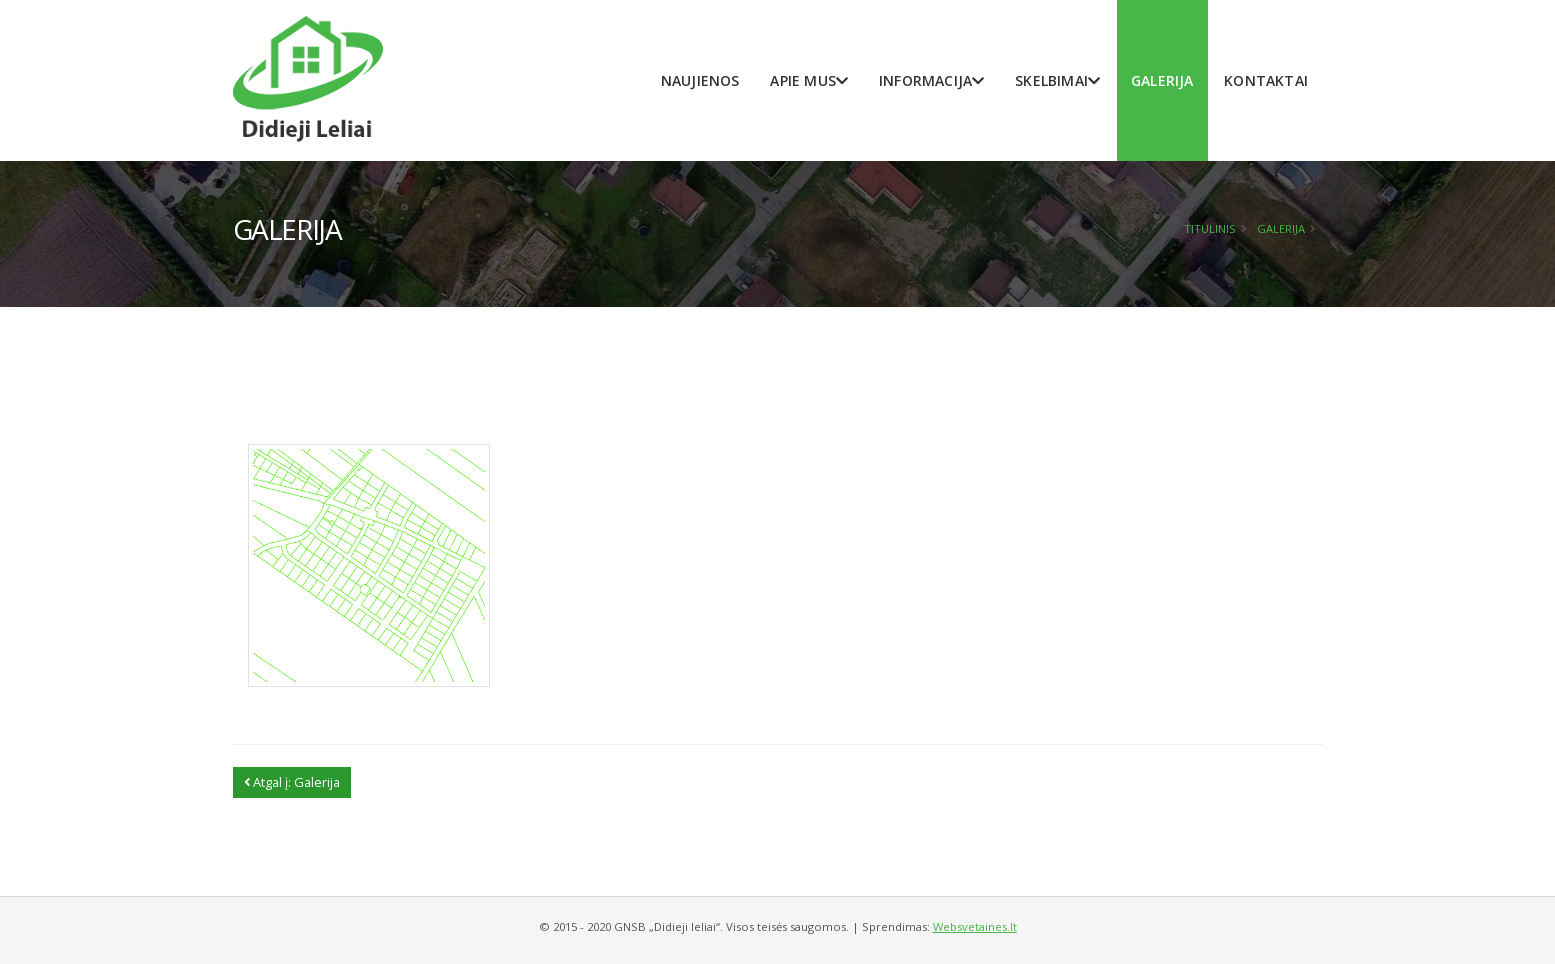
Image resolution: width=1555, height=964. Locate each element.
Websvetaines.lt (975, 926)
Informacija (931, 80)
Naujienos (700, 80)
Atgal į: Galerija (292, 782)
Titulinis (1210, 228)
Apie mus (809, 80)
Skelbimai (1057, 80)
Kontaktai (1266, 80)
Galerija (1162, 80)
